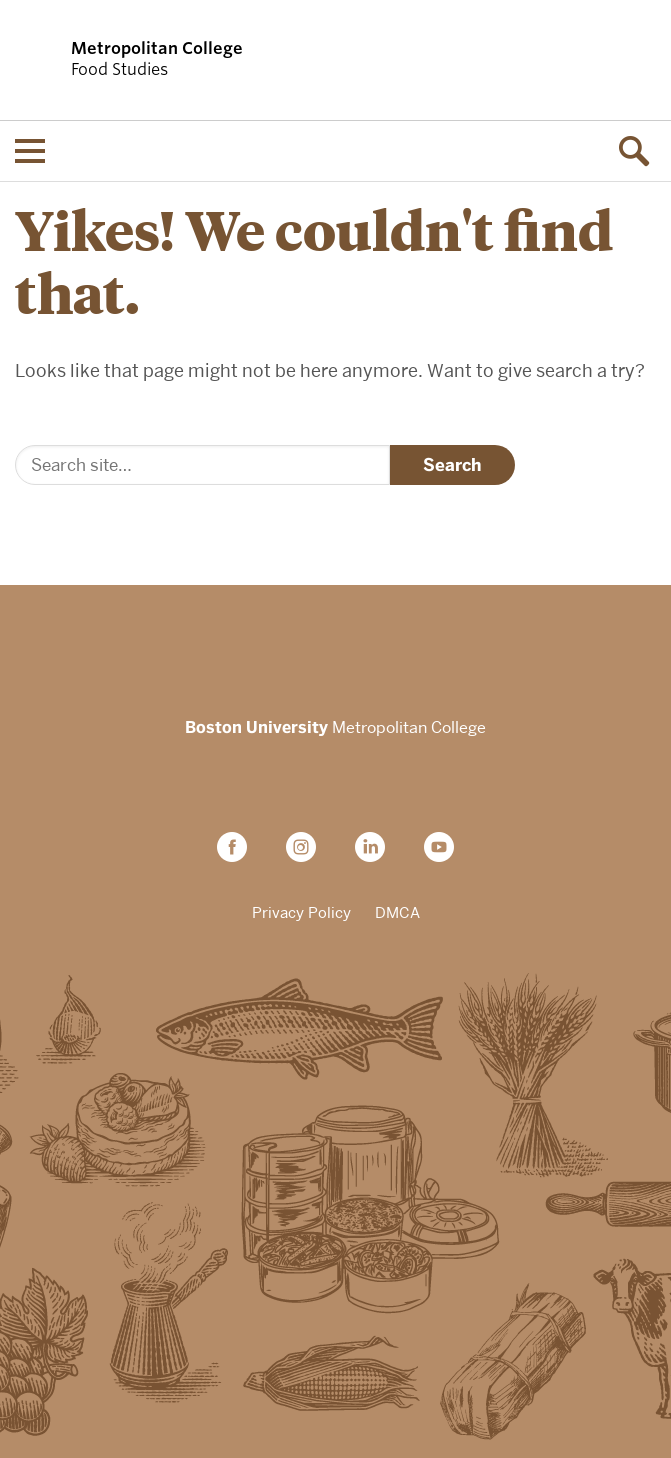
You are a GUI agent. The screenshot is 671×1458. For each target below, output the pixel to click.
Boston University (336, 640)
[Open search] (641, 151)
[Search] (202, 465)
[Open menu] (30, 151)
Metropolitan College (335, 728)
